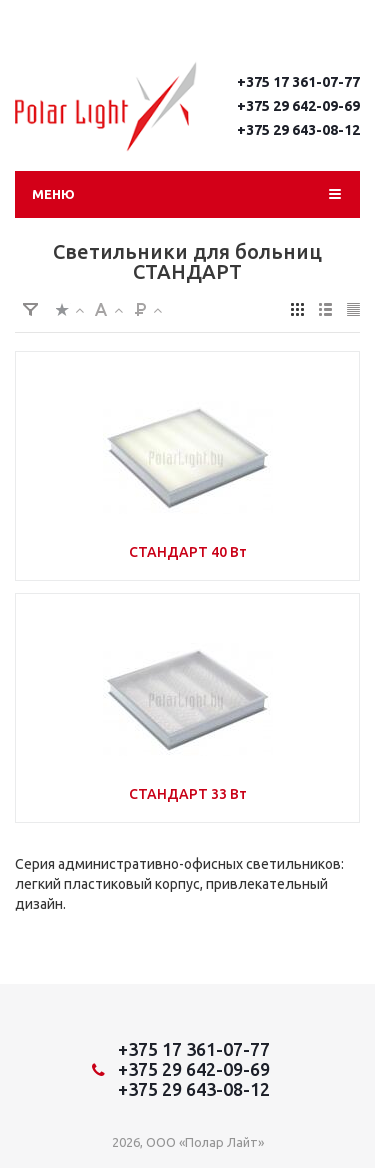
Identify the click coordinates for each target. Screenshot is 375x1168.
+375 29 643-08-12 (298, 130)
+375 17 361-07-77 (298, 82)
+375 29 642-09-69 (298, 106)
